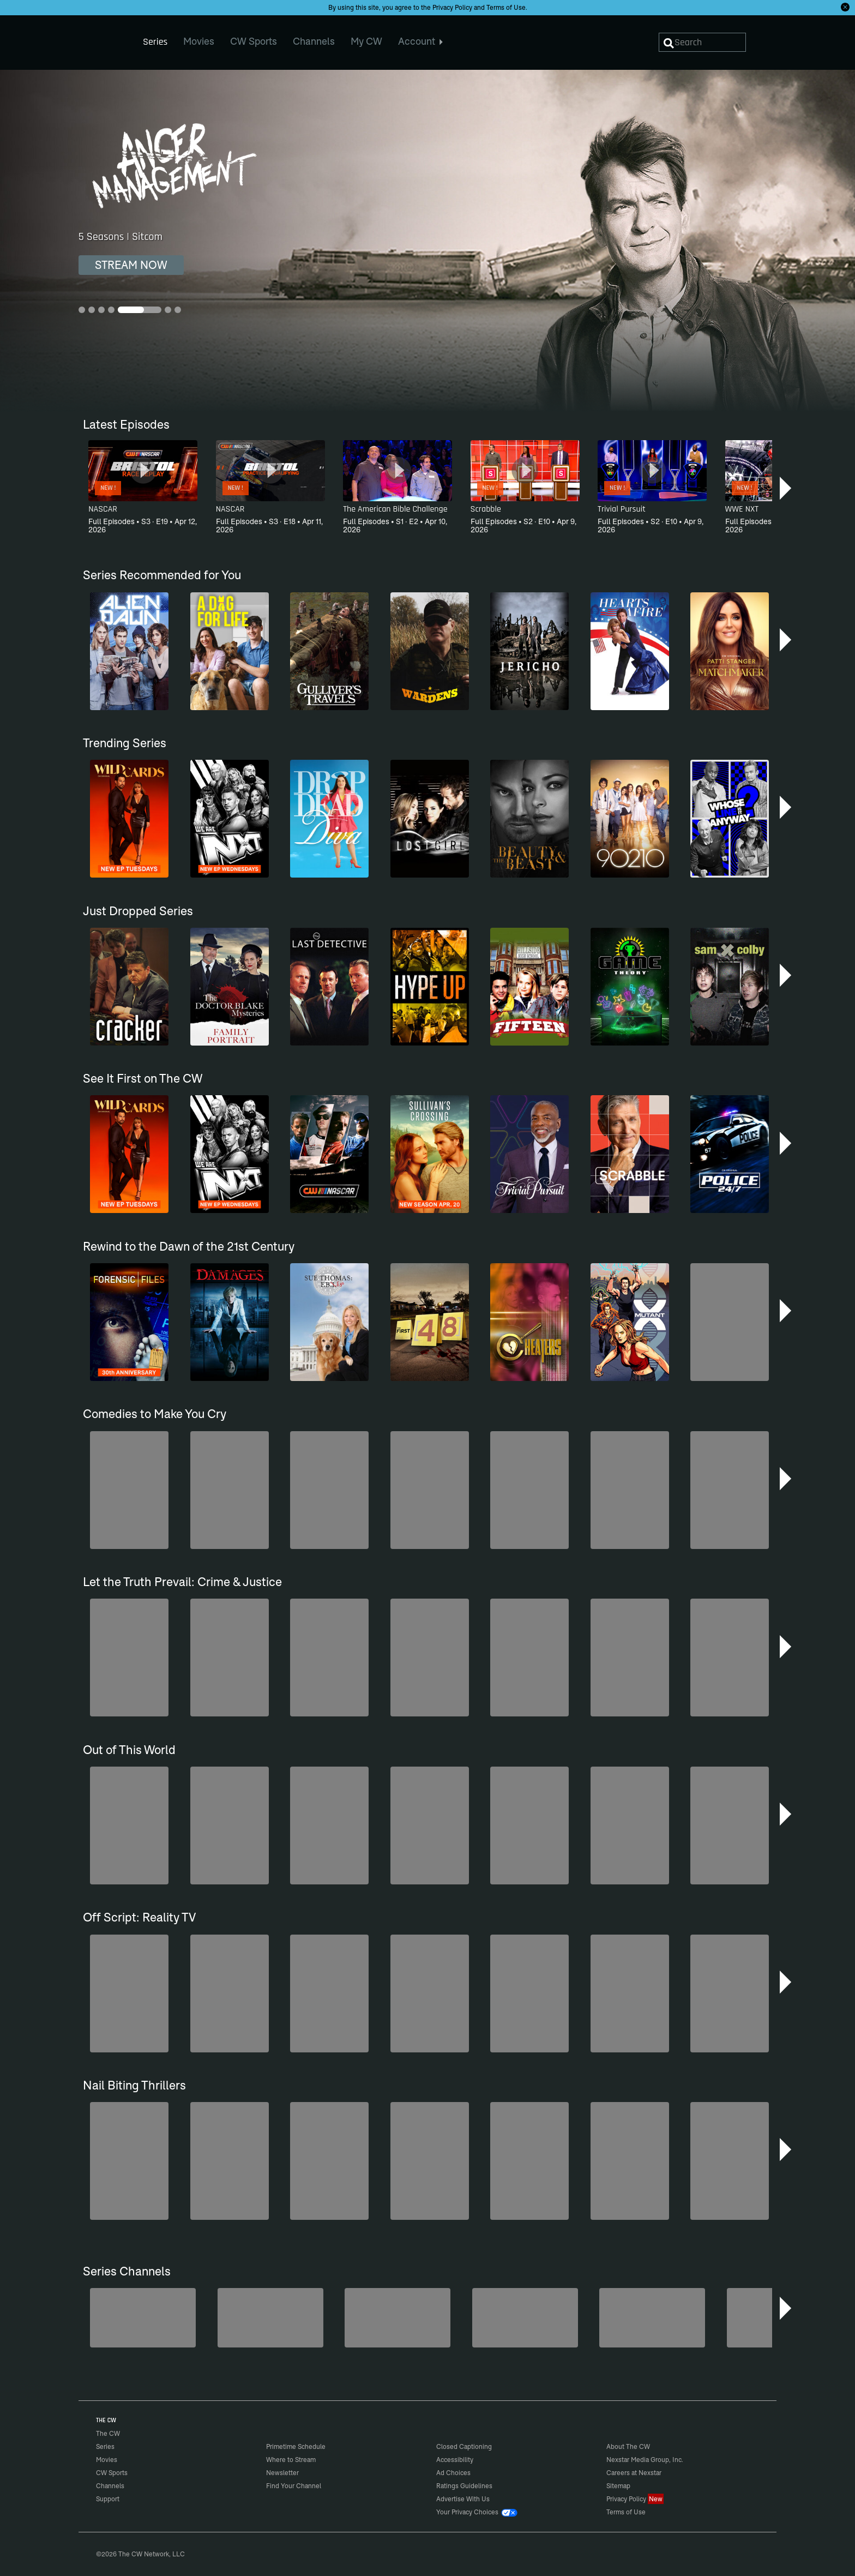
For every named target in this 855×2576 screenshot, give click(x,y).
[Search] (702, 42)
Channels (110, 2486)
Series (105, 2446)
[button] (786, 488)
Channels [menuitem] (314, 41)
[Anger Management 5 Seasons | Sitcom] (427, 241)
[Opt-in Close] (845, 7)
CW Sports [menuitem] (253, 41)
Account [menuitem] (420, 41)
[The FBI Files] (652, 2317)
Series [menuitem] (155, 41)
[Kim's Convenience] (270, 2317)
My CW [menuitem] (366, 41)
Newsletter (282, 2473)
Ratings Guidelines (464, 2486)
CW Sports (112, 2473)
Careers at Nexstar (633, 2473)
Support (107, 2499)
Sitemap (618, 2486)
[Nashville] (397, 2317)
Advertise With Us (463, 2499)
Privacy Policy (452, 7)
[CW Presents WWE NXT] (525, 2317)
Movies (106, 2459)
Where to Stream (291, 2459)
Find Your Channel (293, 2486)
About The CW (628, 2446)
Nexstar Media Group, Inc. (644, 2459)
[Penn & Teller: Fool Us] (142, 2317)
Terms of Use (506, 7)
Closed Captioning (464, 2446)
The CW (101, 39)
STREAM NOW (131, 265)
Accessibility (454, 2459)
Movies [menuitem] (198, 41)
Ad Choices (453, 2473)
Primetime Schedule (296, 2446)
